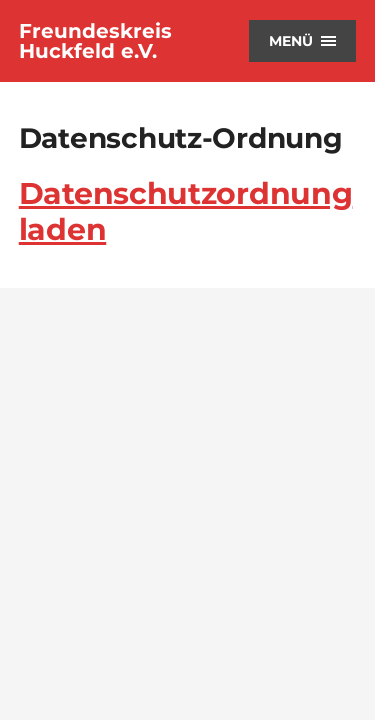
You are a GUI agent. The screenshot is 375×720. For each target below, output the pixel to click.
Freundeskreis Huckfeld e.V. (95, 41)
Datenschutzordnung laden (186, 211)
